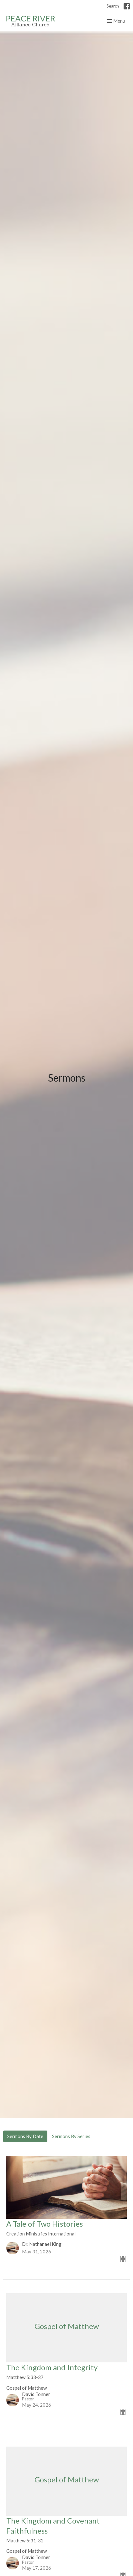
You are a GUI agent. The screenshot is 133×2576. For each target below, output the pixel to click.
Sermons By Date (25, 2136)
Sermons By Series (71, 2136)
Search (113, 5)
